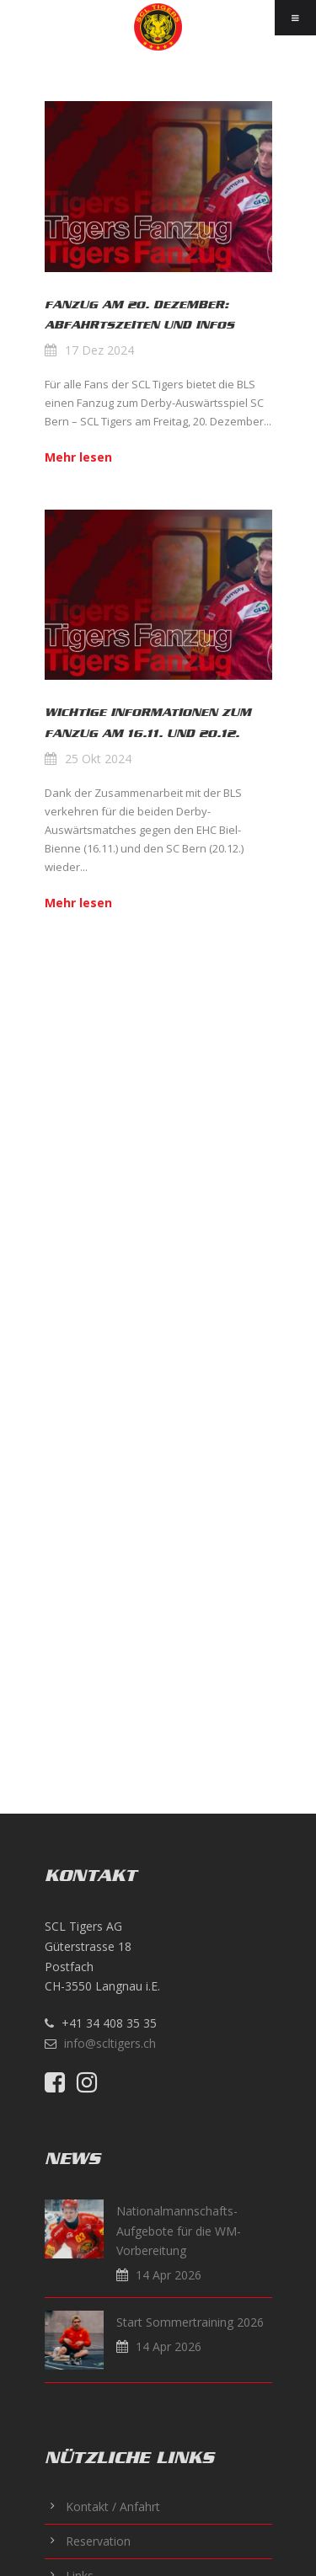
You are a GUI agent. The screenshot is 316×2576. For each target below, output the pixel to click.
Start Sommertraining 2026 (190, 2322)
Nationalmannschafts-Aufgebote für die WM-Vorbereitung (178, 2231)
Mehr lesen (78, 457)
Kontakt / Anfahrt (113, 2507)
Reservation (98, 2541)
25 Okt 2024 (98, 759)
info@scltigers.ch (110, 2043)
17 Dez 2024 (99, 350)
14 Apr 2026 (168, 2275)
